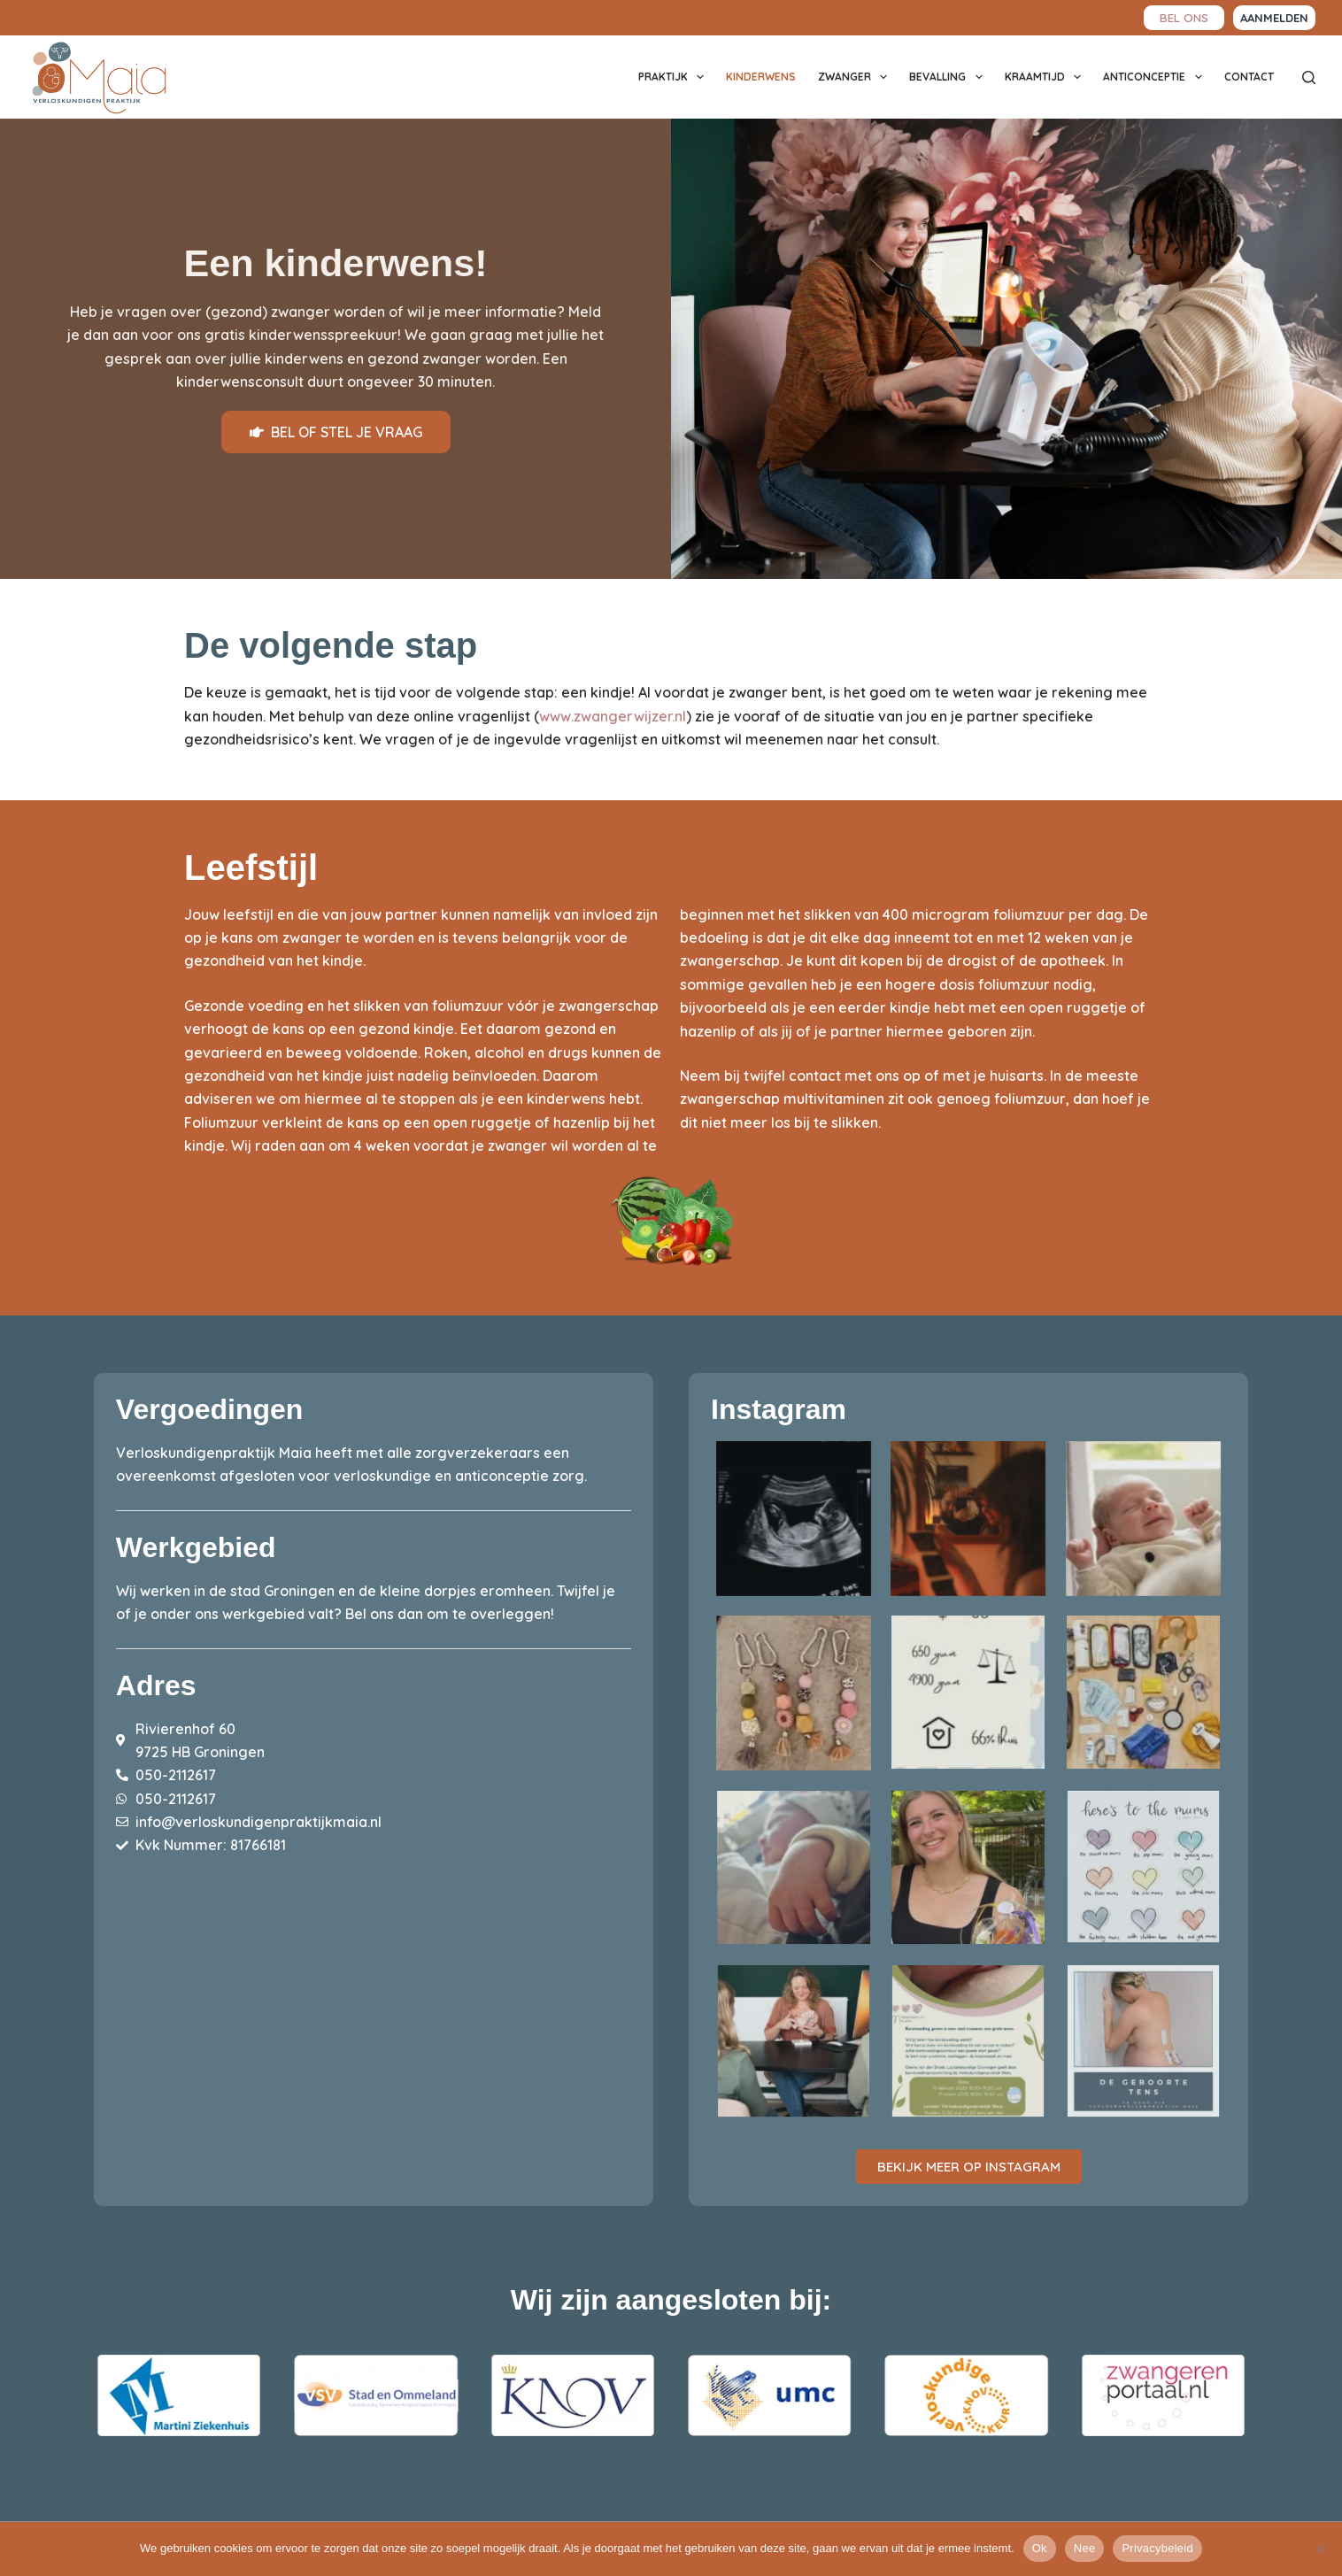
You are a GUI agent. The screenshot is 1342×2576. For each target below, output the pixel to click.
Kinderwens (761, 76)
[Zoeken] (1308, 77)
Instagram (778, 1409)
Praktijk (674, 77)
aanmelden (1274, 18)
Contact (1249, 76)
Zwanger (856, 77)
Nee (1085, 2548)
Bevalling (949, 77)
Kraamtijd (1046, 77)
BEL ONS (1184, 17)
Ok (1039, 2548)
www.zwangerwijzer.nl (612, 716)
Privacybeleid (1157, 2548)
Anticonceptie (1155, 77)
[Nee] (1320, 2548)
